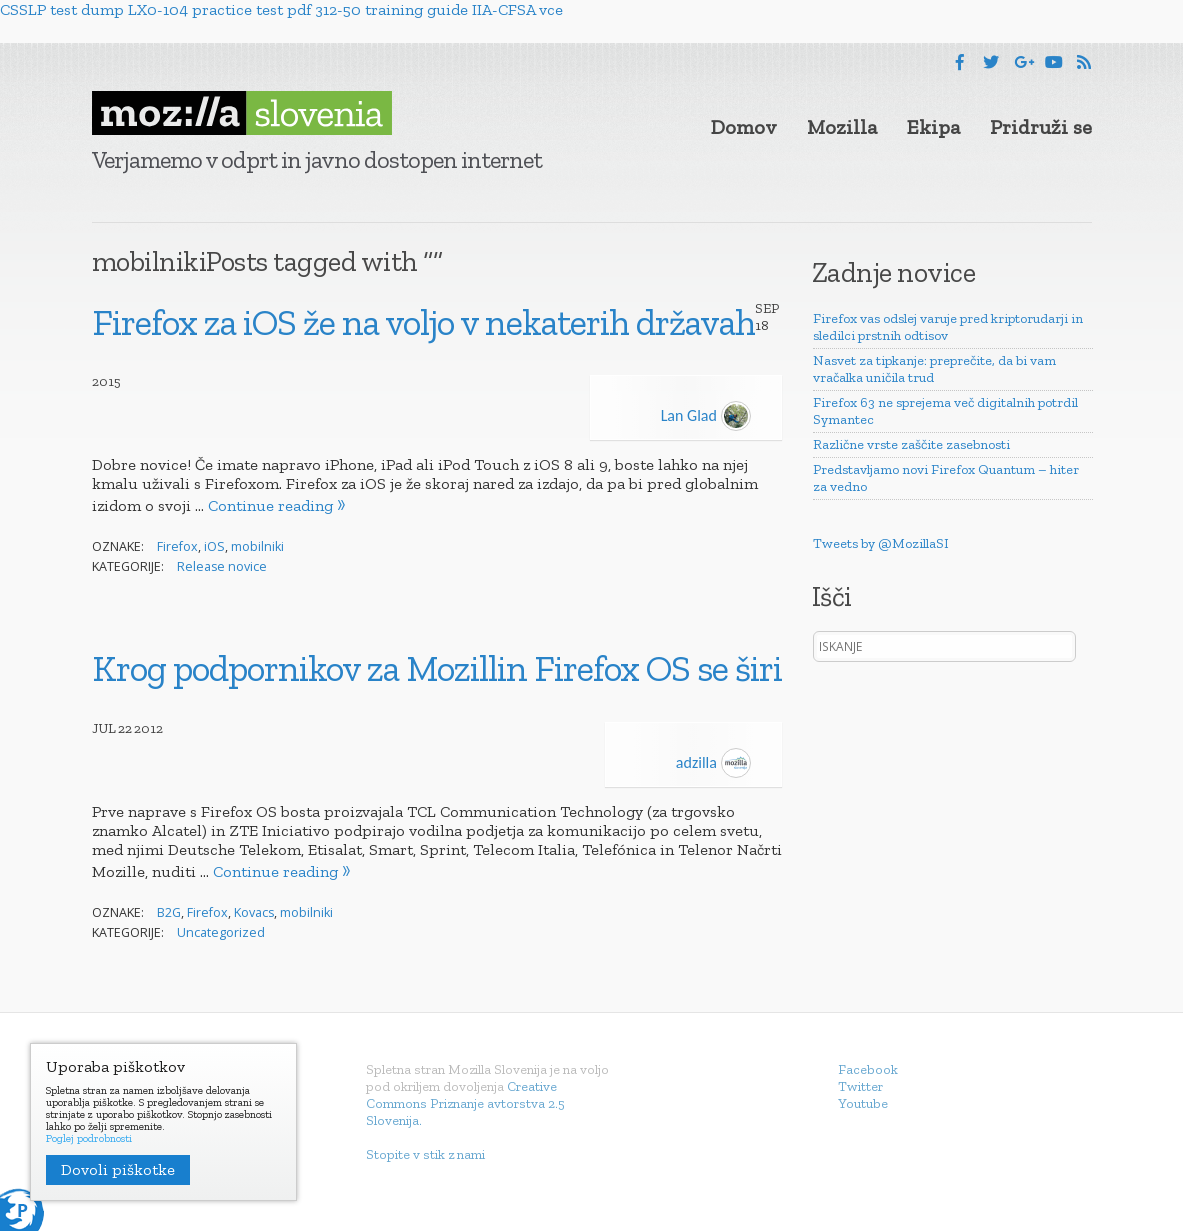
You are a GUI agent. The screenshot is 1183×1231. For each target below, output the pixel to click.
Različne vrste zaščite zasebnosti (911, 444)
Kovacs (254, 912)
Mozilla (842, 127)
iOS (214, 546)
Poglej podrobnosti (89, 1139)
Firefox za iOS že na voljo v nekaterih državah (423, 322)
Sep (767, 308)
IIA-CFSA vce (517, 9)
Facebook (868, 1069)
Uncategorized (221, 932)
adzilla (713, 762)
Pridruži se (1041, 127)
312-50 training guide (391, 9)
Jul (104, 728)
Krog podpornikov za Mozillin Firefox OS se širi (437, 668)
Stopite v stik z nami (425, 1154)
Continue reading (270, 505)
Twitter (860, 1086)
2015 (106, 381)
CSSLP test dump (62, 9)
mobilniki (257, 546)
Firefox (177, 546)
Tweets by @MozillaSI (881, 543)
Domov (744, 127)
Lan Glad (706, 415)
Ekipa (933, 127)
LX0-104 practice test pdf (219, 9)
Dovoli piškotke (118, 1169)
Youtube (863, 1103)
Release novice (222, 566)
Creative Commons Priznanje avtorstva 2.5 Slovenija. (465, 1103)
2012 (148, 728)
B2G (169, 912)
